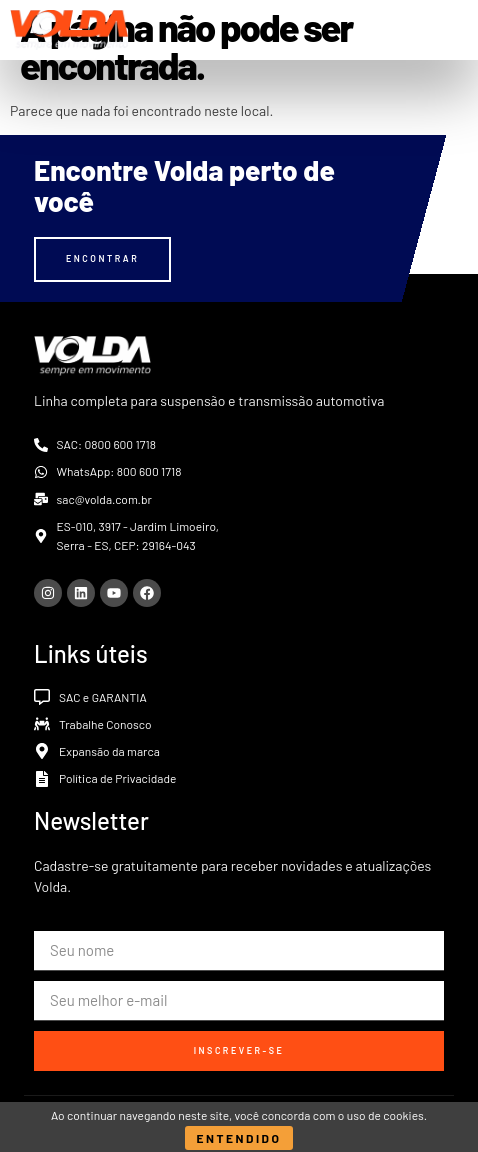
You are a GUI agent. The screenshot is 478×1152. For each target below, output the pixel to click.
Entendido (239, 1138)
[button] (453, 30)
